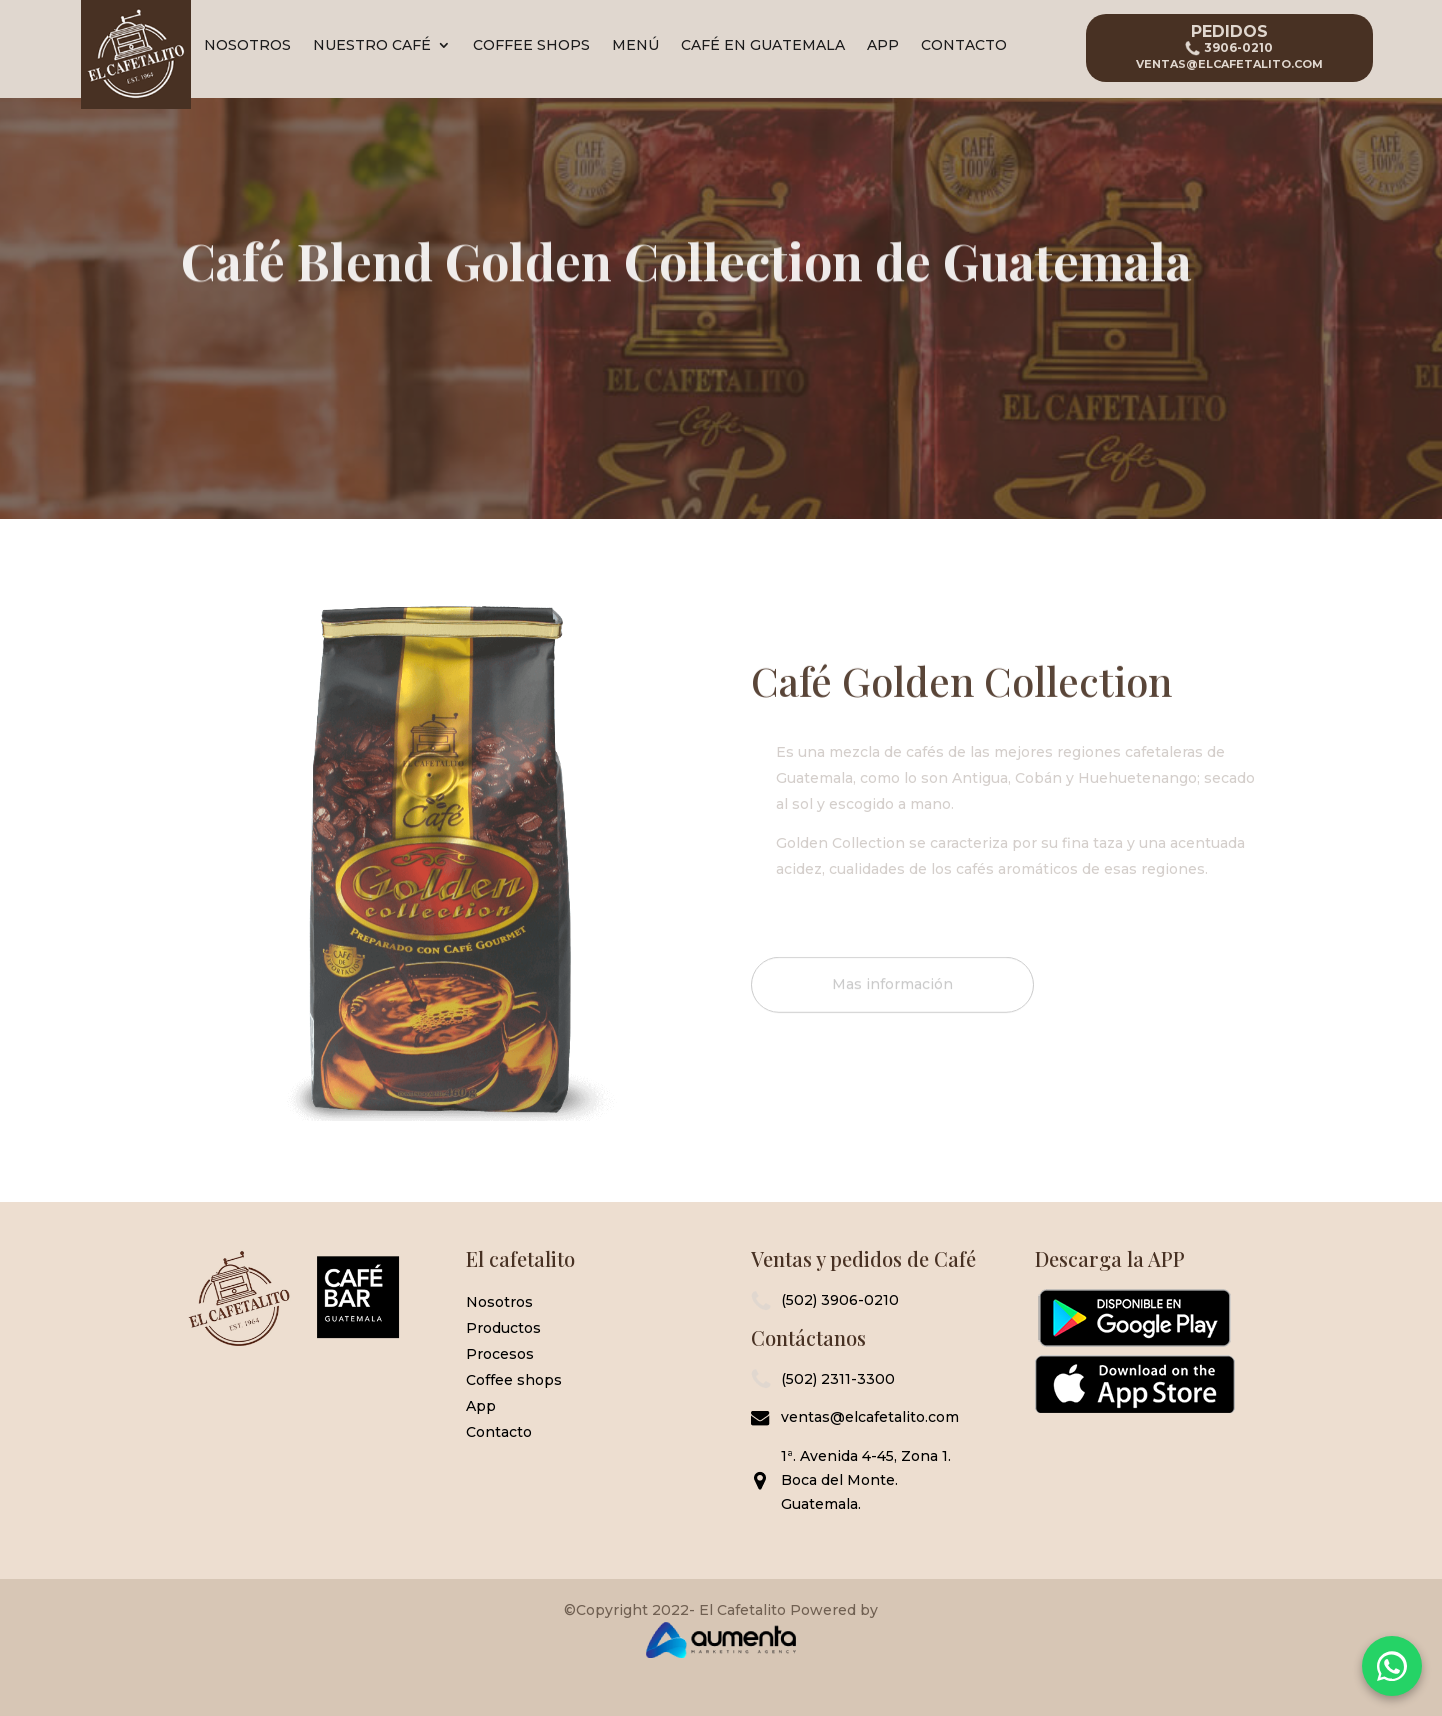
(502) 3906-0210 (840, 1300)
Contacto (964, 46)
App (883, 46)
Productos (503, 1328)
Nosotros (247, 46)
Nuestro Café (372, 46)
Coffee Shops (531, 46)
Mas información (892, 996)
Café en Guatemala (763, 46)
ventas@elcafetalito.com (870, 1417)
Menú (635, 46)
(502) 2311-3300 (838, 1379)
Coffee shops (514, 1380)
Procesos (500, 1354)
